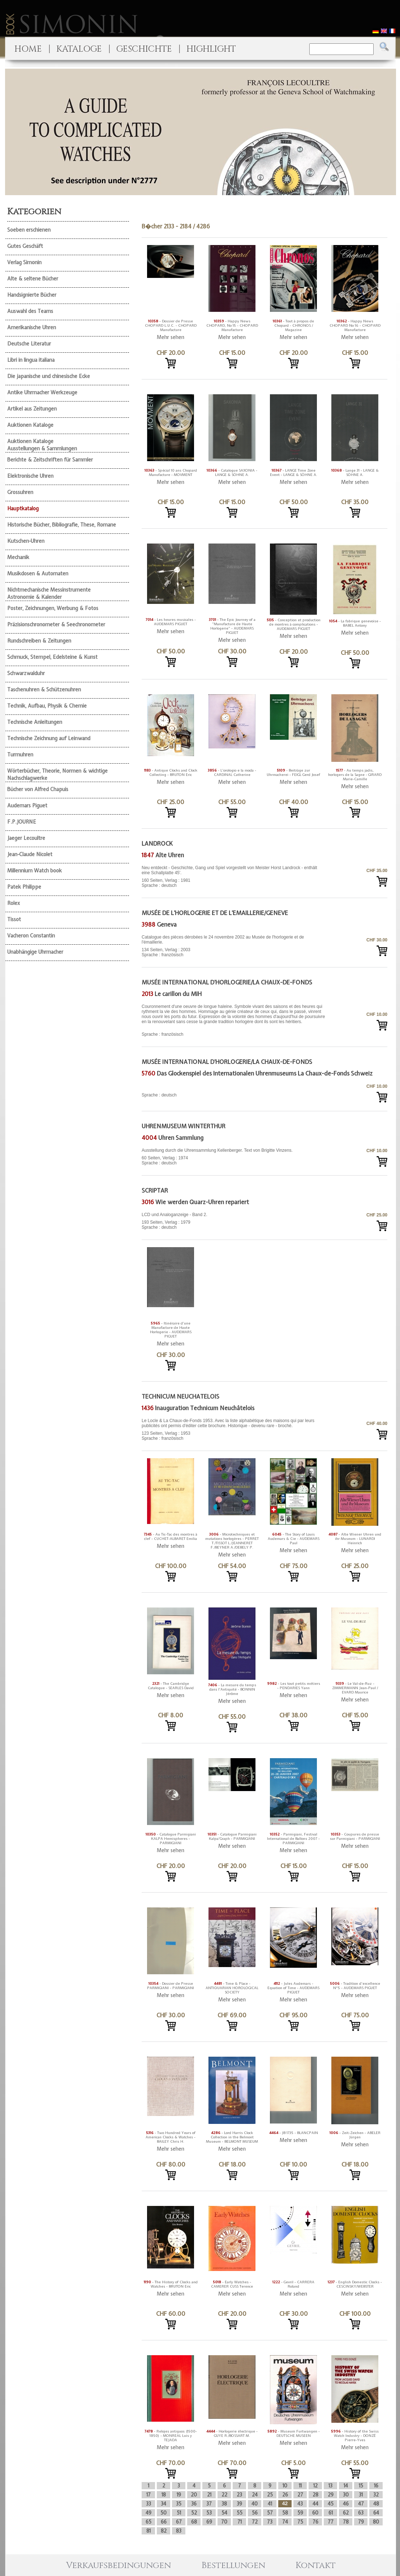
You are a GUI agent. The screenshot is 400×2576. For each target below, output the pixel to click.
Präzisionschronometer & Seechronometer (56, 624)
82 (164, 2531)
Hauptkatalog (23, 508)
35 (178, 2503)
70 (224, 2522)
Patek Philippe (24, 887)
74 (285, 2522)
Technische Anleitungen (34, 722)
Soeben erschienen (29, 230)
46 (346, 2503)
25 (270, 2494)
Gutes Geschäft (25, 246)
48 (376, 2503)
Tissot (14, 919)
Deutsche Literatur (29, 343)
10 (285, 2485)
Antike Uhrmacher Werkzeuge (42, 392)
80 (376, 2522)
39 (239, 2503)
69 (209, 2522)
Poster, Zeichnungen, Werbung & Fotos (52, 608)
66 (164, 2522)
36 (194, 2503)
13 (330, 2485)
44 (315, 2503)
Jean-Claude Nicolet (29, 854)
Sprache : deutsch (159, 1095)
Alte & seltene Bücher (32, 278)
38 (224, 2503)
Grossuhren (20, 492)
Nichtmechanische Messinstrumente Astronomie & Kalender (49, 593)
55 (239, 2513)
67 (179, 2522)
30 (346, 2494)
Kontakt (316, 2565)
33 (148, 2503)
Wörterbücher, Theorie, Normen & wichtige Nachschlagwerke (57, 774)
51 (179, 2513)
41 (270, 2503)
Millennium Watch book (34, 870)
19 (179, 2494)
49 (148, 2513)
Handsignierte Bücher (31, 295)
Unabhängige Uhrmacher (35, 952)
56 (255, 2513)
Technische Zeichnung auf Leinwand (48, 738)
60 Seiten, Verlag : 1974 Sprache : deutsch (234, 1156)
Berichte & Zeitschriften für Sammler (50, 459)
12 (315, 2485)
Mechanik (18, 557)
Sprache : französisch (234, 1020)
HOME (28, 49)
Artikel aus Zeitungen (32, 408)
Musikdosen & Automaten (37, 573)
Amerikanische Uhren (31, 327)
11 (300, 2485)
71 (239, 2522)
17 (148, 2494)
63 (361, 2513)
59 (300, 2513)
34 (163, 2503)
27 (300, 2494)
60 (315, 2513)
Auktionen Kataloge (30, 425)
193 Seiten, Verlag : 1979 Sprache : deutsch (234, 1221)
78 (346, 2522)
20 (194, 2494)
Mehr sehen (170, 337)
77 (331, 2522)
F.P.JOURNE (21, 822)
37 (209, 2503)
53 (209, 2513)
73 (269, 2522)
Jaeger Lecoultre (26, 838)
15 (361, 2485)
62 (346, 2513)
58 (285, 2513)
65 (148, 2522)
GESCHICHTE (144, 49)
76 (315, 2522)
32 (376, 2494)
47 (361, 2503)
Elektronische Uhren (30, 476)
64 (376, 2513)
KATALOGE (79, 49)
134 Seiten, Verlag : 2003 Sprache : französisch (234, 946)
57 (270, 2513)
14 (346, 2485)
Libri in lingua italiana (31, 360)
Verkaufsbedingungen (118, 2565)
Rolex (13, 903)
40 (254, 2503)
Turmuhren (20, 754)
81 (148, 2531)
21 (209, 2494)
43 (300, 2503)
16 (376, 2485)
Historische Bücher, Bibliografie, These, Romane (61, 524)
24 (255, 2494)
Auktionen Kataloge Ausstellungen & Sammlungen (42, 445)
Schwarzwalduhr (26, 673)
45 (331, 2503)
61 (330, 2513)
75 (300, 2522)
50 (163, 2513)
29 (331, 2494)
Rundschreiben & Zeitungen (39, 640)
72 (255, 2522)
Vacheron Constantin (31, 935)
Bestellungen (233, 2565)
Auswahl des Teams (30, 311)
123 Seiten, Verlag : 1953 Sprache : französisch (234, 1429)
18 (164, 2494)
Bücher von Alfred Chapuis (37, 789)
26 (285, 2494)
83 (178, 2531)
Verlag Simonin (24, 262)
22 (224, 2494)
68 (194, 2522)
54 (224, 2513)
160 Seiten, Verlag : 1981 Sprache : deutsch (234, 876)
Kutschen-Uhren (25, 541)
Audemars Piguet (27, 805)
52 (194, 2513)
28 (315, 2494)
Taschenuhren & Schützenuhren (44, 689)
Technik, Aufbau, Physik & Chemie (47, 706)
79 (361, 2522)
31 (361, 2494)
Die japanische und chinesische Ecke (48, 376)
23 (239, 2494)
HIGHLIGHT (211, 49)
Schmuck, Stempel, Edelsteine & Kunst (52, 657)
